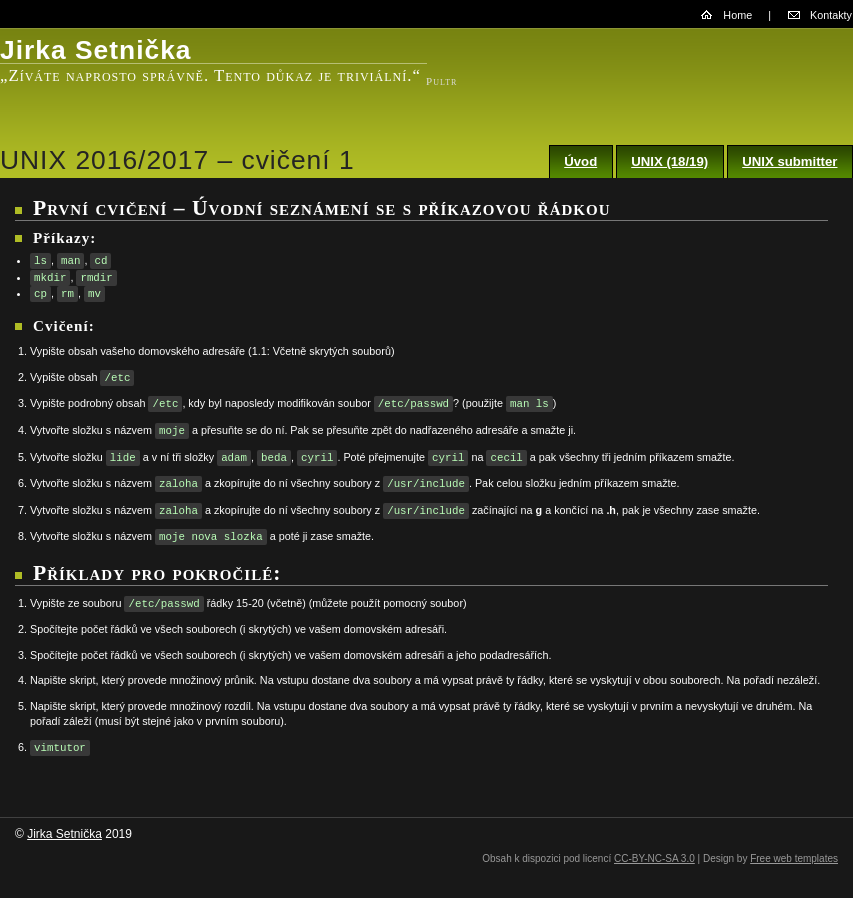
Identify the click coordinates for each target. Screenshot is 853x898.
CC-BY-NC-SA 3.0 (654, 858)
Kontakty (831, 15)
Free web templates (794, 858)
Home (737, 15)
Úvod (580, 161)
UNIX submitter (789, 161)
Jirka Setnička (64, 834)
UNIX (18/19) (669, 161)
